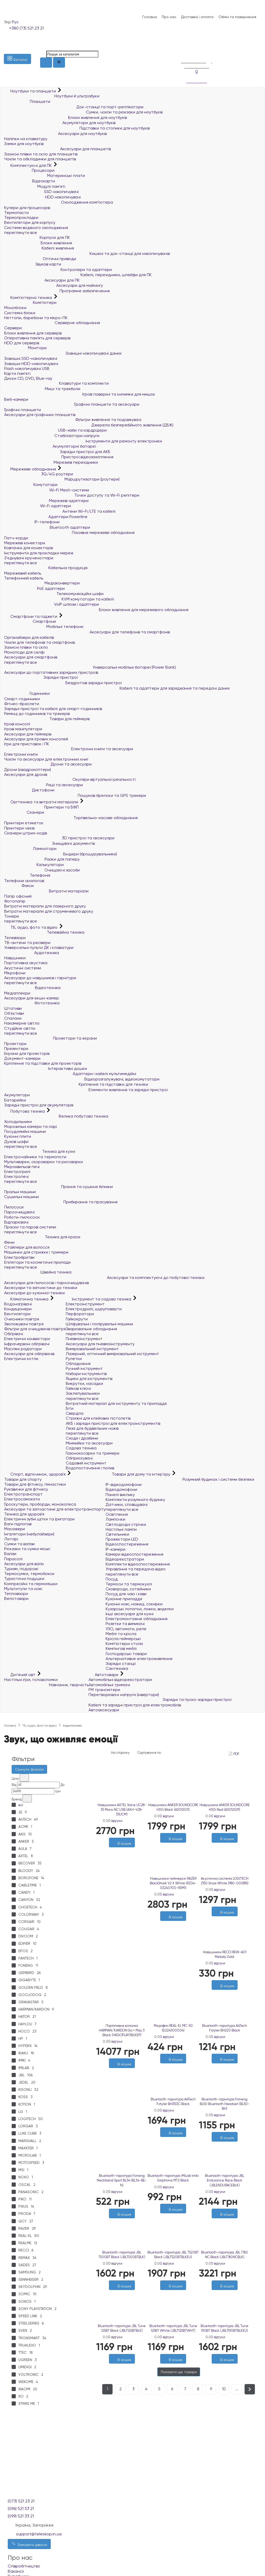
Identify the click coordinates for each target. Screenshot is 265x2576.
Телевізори (15, 937)
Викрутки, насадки (84, 1383)
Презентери (16, 1048)
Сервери (13, 327)
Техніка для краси (42, 1236)
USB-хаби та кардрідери (55, 430)
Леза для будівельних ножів (92, 1428)
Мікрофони (14, 972)
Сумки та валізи (19, 1543)
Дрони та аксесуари (48, 764)
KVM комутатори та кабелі (59, 599)
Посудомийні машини (25, 1131)
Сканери (24, 812)
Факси (19, 885)
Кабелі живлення (39, 248)
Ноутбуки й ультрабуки (51, 96)
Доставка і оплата (197, 17)
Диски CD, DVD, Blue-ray (28, 378)
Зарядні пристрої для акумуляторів (38, 1105)
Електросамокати (22, 1499)
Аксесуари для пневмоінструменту (100, 1343)
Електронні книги (21, 754)
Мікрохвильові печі (22, 1166)
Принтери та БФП (41, 807)
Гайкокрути (77, 1318)
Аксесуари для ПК (42, 280)
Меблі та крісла (121, 1633)
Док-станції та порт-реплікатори (73, 106)
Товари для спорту (23, 1479)
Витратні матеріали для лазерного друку (45, 906)
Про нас (169, 17)
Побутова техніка (25, 1111)
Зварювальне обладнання (91, 1328)
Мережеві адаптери (46, 500)
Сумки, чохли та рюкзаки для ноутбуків (83, 112)
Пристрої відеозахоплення (58, 456)
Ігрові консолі (17, 723)
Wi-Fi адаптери (37, 505)
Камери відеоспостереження (134, 1554)
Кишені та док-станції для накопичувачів (87, 253)
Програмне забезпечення (57, 290)
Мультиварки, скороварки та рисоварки (43, 1161)
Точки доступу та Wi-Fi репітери (71, 495)
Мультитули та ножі (23, 1588)
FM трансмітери (104, 1689)
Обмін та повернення (237, 17)
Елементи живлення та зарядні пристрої (86, 1089)
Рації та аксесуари (43, 784)
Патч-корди (16, 537)
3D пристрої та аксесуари (59, 837)
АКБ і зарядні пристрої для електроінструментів (113, 1423)
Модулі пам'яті (34, 186)
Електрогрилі (17, 1171)
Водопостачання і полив (90, 1467)
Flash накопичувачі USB (26, 368)
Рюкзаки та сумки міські (27, 1548)
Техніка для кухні (39, 1151)
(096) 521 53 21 (21, 2508)
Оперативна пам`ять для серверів (37, 337)
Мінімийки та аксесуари (89, 1443)
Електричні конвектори (27, 1338)
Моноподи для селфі (24, 652)
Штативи (13, 1008)
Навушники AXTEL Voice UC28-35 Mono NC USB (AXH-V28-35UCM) (122, 1809)
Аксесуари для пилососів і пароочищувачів (46, 1282)
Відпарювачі (16, 1222)
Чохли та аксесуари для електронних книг (46, 759)
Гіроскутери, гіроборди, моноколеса (40, 1504)
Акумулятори (17, 1094)
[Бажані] (119, 1849)
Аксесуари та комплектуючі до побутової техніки (104, 1277)
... (236, 2388)
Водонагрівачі (18, 1303)
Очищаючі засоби (42, 870)
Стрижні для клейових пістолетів (98, 1418)
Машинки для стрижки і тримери (36, 1252)
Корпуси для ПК (37, 237)
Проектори (15, 1043)
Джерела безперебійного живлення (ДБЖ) (88, 425)
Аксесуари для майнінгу (53, 285)
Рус (15, 21)
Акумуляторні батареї (50, 446)
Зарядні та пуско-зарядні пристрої (160, 1699)
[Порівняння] (183, 50)
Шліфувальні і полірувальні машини (99, 1323)
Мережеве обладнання (30, 469)
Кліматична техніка (26, 1299)
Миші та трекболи (42, 388)
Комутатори (30, 484)
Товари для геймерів (47, 718)
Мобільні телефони (43, 626)
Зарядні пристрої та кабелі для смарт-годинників (53, 708)
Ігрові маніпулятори (23, 728)
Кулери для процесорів (27, 207)
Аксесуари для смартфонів (30, 657)
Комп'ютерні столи (124, 1643)
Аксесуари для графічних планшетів (39, 414)
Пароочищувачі (19, 1212)
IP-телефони (32, 521)
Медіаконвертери (42, 583)
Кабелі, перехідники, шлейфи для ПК (78, 274)
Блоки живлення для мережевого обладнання (96, 609)
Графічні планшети (22, 409)
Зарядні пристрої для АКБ (57, 451)
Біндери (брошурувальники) (60, 853)
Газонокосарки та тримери (92, 1453)
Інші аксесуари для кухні (129, 1613)
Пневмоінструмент (84, 1338)
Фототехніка (32, 1002)
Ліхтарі (11, 1538)
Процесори (29, 170)
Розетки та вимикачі (125, 1623)
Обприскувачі (79, 1458)
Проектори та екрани (50, 1038)
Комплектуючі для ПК (28, 165)
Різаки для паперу (42, 859)
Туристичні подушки (24, 1578)
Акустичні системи (22, 967)
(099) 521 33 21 (21, 2516)
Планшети (27, 101)
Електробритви (19, 1257)
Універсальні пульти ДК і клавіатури (38, 947)
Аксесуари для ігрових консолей (36, 738)
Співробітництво (24, 2566)
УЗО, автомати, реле (126, 1628)
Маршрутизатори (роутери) (62, 479)
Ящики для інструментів (89, 1378)
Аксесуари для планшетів (57, 148)
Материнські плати (44, 175)
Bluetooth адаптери (47, 527)
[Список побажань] (183, 43)
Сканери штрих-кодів (25, 833)
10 (224, 2388)
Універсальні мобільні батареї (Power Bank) (90, 667)
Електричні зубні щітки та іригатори (39, 1518)
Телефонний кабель (23, 578)
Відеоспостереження (127, 1544)
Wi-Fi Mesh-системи (46, 490)
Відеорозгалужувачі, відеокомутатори (81, 1079)
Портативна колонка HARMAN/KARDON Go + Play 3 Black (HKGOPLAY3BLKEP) (122, 2030)
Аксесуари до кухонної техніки (34, 1292)
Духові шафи (16, 1141)
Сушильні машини (21, 1196)
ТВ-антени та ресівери (27, 942)
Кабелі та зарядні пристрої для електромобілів (135, 1704)
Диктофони (29, 790)
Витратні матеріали (46, 891)
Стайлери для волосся (26, 1247)
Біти (69, 1408)
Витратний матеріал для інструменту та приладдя (116, 1403)
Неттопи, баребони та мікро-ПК (36, 317)
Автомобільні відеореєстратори (120, 1679)
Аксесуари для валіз (23, 1563)
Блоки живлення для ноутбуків (65, 117)
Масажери (14, 1528)
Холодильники (18, 1121)
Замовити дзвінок (29, 2544)
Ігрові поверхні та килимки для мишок (79, 394)
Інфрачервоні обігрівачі (26, 1343)
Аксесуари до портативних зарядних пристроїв (51, 672)
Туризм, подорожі (21, 1568)
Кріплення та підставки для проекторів (42, 1063)
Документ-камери (22, 1058)
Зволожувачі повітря (23, 1323)
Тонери (11, 916)
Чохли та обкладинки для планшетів (40, 158)
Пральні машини (20, 1191)
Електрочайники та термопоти (35, 1156)
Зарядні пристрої (41, 677)
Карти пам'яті (17, 373)
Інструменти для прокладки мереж (38, 552)
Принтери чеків (19, 828)
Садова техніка (81, 1448)
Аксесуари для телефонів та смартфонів (87, 631)
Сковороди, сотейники (128, 1588)
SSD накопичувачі (41, 191)
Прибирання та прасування (60, 1201)
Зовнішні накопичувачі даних (63, 353)
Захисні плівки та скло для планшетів (40, 154)
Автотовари (104, 1674)
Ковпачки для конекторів (28, 547)
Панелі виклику (120, 1494)
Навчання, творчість (46, 1684)
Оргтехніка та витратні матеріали (41, 801)
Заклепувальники (83, 1393)
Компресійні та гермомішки (30, 1583)
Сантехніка (117, 1668)
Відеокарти (29, 180)
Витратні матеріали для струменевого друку (48, 911)
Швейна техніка (37, 1272)
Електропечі (16, 1176)
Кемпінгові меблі (121, 1648)
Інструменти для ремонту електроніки (83, 441)
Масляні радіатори (23, 1348)
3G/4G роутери (38, 473)
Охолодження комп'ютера (58, 202)
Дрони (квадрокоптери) (27, 769)
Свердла (74, 1413)
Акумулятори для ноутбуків (59, 122)
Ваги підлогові (18, 1523)
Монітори (25, 347)
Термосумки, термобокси (29, 1573)
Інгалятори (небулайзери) (29, 1534)
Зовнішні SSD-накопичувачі (30, 358)
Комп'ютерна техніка (28, 297)
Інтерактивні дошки (45, 1068)
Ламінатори (30, 848)
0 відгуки (115, 1821)
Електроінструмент (85, 1303)
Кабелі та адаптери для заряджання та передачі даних (117, 688)
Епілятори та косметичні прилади (37, 1262)
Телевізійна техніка (44, 932)
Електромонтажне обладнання (136, 1618)
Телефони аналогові (24, 880)
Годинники (27, 693)
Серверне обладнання (52, 322)
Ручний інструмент (84, 1368)
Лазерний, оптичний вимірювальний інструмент (112, 1353)
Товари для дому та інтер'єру (138, 1474)
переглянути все (20, 232)
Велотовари (16, 1598)
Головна (149, 17)
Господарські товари (126, 1653)
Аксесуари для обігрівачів (29, 1353)
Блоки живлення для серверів (33, 333)
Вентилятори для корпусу (29, 222)
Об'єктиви (14, 1013)
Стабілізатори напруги (51, 435)
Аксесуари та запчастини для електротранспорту (55, 1509)
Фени (9, 1242)
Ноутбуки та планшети (30, 91)
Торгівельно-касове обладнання (71, 817)
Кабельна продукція (45, 567)
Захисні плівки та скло (26, 647)
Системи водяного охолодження (36, 227)
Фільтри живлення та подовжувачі (72, 419)
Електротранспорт (23, 1494)
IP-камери (115, 1549)
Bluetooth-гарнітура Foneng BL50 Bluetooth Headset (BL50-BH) (224, 2103)
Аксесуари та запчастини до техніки (40, 1287)
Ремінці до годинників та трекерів (37, 713)
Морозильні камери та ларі (30, 1126)
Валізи (10, 1553)
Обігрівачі (13, 1333)
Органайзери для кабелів (29, 637)
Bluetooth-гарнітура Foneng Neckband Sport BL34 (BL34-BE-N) (122, 2180)
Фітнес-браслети (21, 703)
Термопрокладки (21, 217)
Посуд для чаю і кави (126, 1593)
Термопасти (16, 212)
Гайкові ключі (78, 1388)
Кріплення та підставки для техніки (76, 1084)
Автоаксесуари (104, 1709)
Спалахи (12, 1018)
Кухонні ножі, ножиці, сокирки (134, 1603)
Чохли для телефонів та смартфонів (39, 642)
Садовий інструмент (86, 1463)
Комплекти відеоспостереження (138, 1564)
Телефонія (27, 875)
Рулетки (74, 1358)
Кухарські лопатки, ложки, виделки (140, 1608)
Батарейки (15, 1100)
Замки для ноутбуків (23, 143)
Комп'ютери (30, 302)
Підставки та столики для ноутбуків (77, 128)
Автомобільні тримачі (109, 1684)
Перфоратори (80, 1313)
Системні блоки (19, 312)
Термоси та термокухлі (129, 1584)
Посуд (112, 1579)
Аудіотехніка (31, 952)
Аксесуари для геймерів (27, 734)
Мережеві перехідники (51, 462)
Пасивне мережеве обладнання (69, 532)
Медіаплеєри (17, 993)
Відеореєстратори (125, 1559)
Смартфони (30, 621)
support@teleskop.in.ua (39, 2533)
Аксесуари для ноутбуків (55, 133)
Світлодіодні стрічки (126, 1524)
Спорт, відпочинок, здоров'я (35, 1474)
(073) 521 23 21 (21, 2501)
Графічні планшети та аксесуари (71, 404)
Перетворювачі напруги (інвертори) (124, 1694)
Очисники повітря (21, 1318)
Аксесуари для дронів (25, 774)
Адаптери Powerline (45, 516)
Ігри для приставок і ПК (26, 743)
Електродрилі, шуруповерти (94, 1308)
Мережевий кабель (22, 573)
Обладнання (78, 1363)
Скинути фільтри (29, 1769)
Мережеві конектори (24, 542)
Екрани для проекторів (26, 1053)
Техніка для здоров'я (24, 1514)
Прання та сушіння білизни (58, 1186)
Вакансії (16, 2571)
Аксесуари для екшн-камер (31, 998)
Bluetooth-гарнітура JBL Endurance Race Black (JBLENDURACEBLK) (224, 2180)
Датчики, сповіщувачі (127, 1504)
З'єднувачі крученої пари (28, 557)
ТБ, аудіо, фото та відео (31, 927)
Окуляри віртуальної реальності (70, 779)
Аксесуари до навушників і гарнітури (40, 977)
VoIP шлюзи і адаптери (51, 604)
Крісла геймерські (123, 1638)
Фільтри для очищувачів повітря (35, 1328)
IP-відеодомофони (124, 1484)
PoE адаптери (34, 588)
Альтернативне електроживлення (139, 1658)
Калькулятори (34, 864)
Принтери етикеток (23, 822)
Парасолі (13, 1558)
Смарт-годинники (22, 698)
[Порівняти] (124, 1849)
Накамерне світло (22, 1023)
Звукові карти (32, 264)
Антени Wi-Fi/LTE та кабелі (59, 511)
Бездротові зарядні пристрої (63, 682)
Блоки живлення (38, 242)
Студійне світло (19, 1028)
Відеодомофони (121, 1489)
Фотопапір (14, 901)
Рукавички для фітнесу (26, 1489)
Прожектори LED (122, 1539)
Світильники (117, 1534)
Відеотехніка (32, 987)
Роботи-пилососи (22, 1217)
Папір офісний (18, 896)
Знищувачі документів (49, 843)
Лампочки (115, 1519)
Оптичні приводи (40, 258)
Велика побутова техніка (56, 1116)
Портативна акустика (25, 962)
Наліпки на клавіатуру (25, 138)
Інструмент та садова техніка (99, 1299)
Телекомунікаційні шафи (54, 593)
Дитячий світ (20, 1674)
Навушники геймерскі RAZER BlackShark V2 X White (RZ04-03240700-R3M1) (173, 1883)
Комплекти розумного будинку (135, 1499)
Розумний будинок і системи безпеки (180, 1479)
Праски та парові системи (30, 1227)
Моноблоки (15, 307)
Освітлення (117, 1514)
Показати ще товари (179, 2372)
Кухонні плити (17, 1136)
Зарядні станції (120, 1663)
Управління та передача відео (136, 1568)
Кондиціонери (18, 1308)
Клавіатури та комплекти (56, 383)
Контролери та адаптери (58, 269)
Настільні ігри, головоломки (31, 1679)
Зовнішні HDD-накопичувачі (31, 363)
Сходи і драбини (82, 1438)
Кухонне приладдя (124, 1598)
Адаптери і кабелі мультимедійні (70, 1073)
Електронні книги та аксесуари (68, 748)
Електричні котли (21, 1358)
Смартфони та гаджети (31, 616)
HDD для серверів (21, 342)
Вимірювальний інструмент (92, 1348)
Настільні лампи (121, 1529)
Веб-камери (16, 399)
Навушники (15, 957)
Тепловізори (16, 1593)
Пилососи (14, 1207)
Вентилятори (17, 1313)
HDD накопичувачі (42, 197)
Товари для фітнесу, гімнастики (35, 1484)
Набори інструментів (86, 1373)
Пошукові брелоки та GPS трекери (75, 795)
